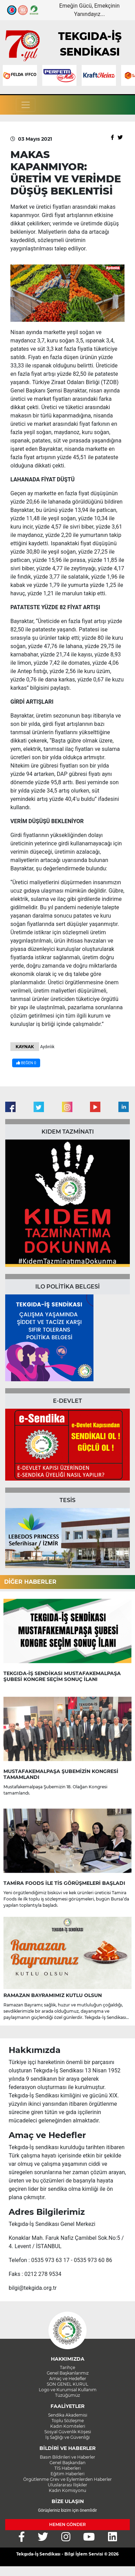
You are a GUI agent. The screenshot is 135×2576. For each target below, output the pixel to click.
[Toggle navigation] (25, 105)
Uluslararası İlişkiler (67, 2484)
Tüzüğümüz (67, 2395)
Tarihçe (67, 2367)
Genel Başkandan (68, 2462)
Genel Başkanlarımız (68, 2373)
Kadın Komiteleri (67, 2426)
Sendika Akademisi (67, 2415)
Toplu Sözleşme (68, 2420)
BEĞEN (26, 1063)
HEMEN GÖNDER (67, 2524)
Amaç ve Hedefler (67, 2378)
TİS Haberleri (67, 2468)
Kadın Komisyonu (67, 2490)
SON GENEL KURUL (67, 2384)
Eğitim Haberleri (67, 2473)
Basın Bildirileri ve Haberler (67, 2457)
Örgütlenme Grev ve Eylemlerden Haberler (67, 2479)
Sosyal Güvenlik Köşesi (67, 2431)
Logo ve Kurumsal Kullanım (68, 2389)
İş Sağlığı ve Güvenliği (67, 2437)
